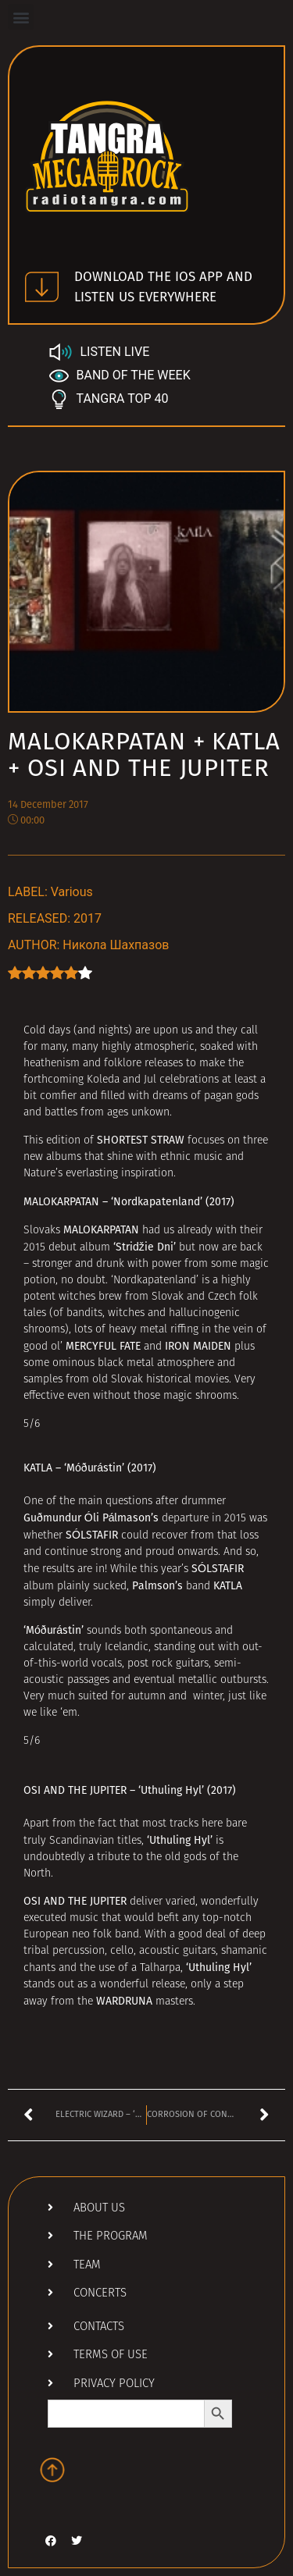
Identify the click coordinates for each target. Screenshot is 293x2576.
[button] (21, 17)
